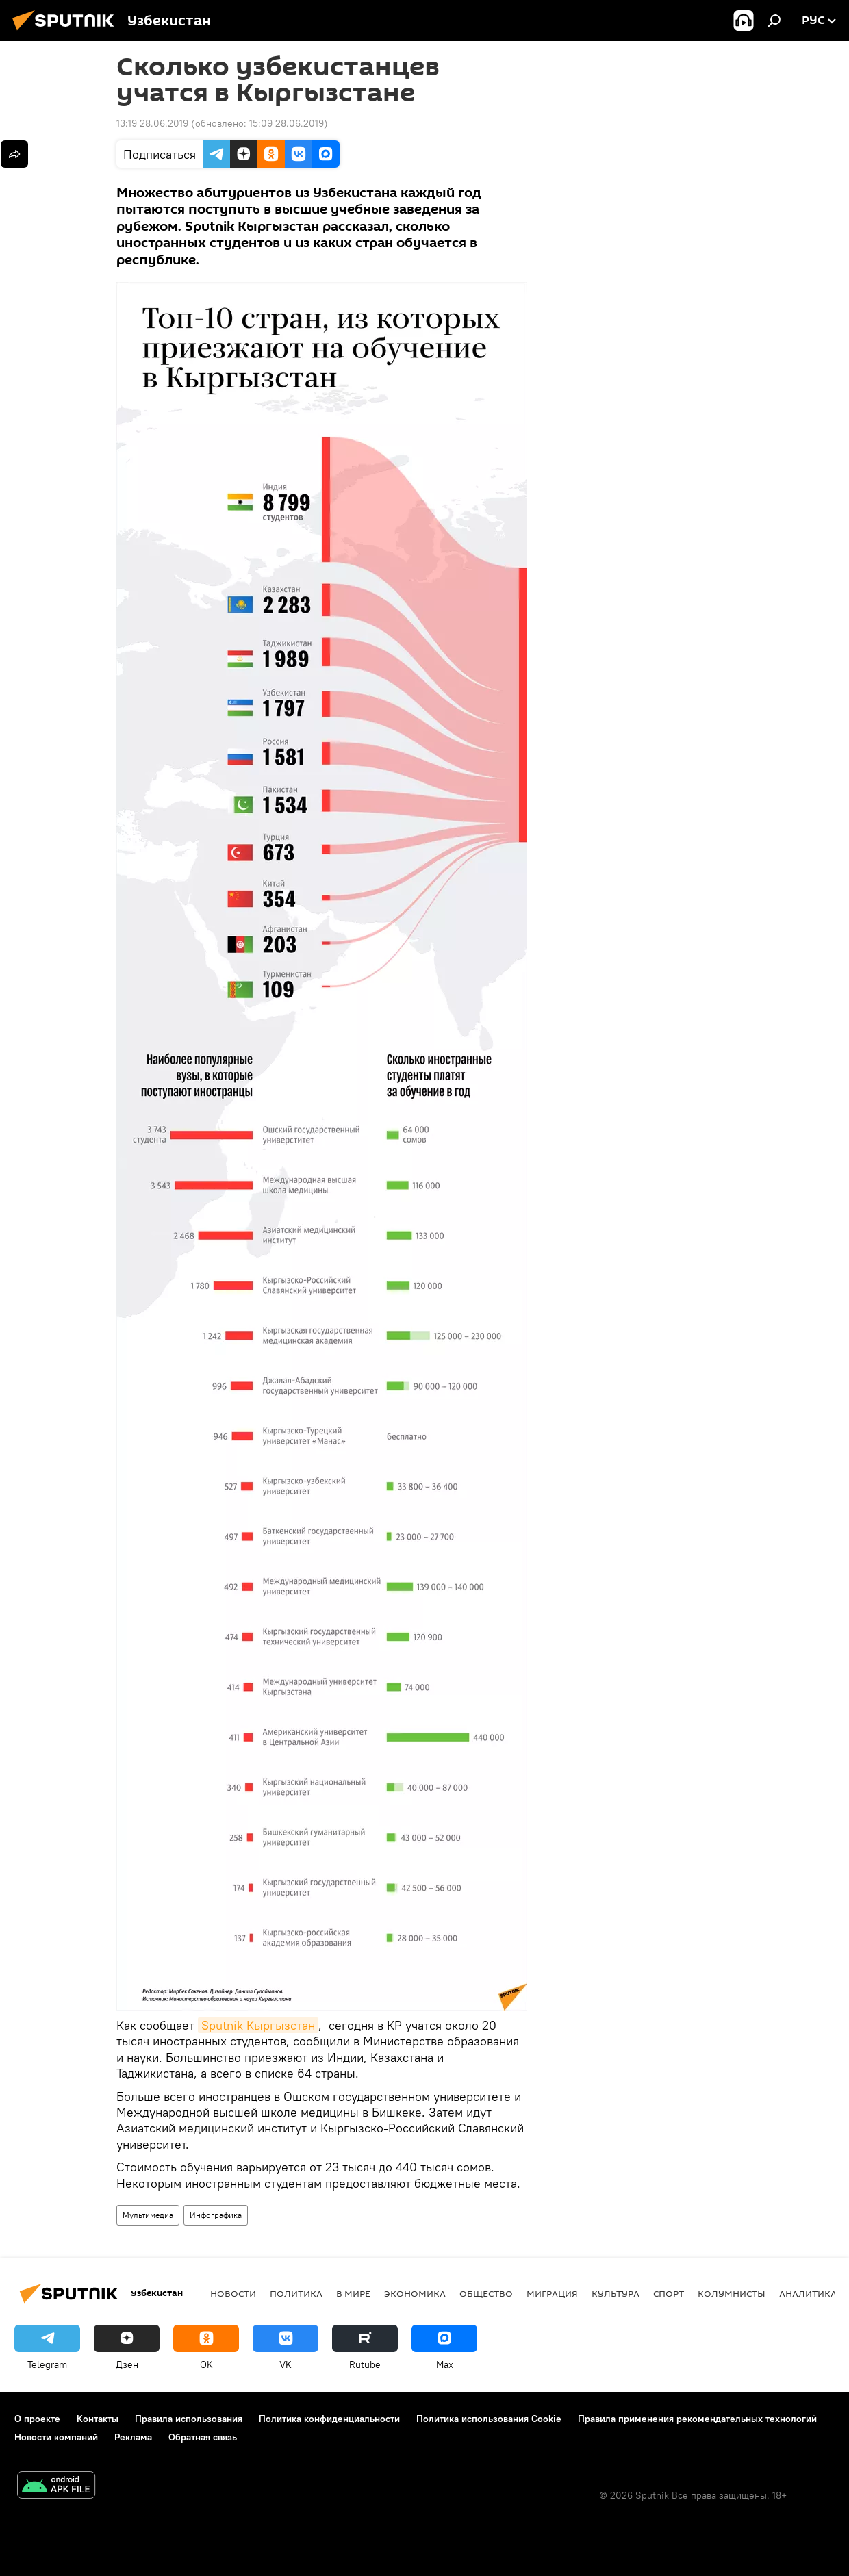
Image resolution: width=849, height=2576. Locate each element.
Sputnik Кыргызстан (258, 2025)
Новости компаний (56, 2437)
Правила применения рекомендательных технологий (697, 2418)
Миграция (552, 2293)
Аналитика (808, 2293)
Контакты (97, 2418)
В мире (353, 2293)
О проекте (37, 2418)
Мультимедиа (148, 2215)
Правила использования (188, 2418)
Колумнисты (731, 2293)
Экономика (415, 2293)
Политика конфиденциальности (329, 2418)
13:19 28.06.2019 (152, 123)
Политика (296, 2293)
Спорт (668, 2293)
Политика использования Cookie (488, 2418)
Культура (615, 2293)
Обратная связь (202, 2437)
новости (233, 2293)
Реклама (133, 2437)
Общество (486, 2293)
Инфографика (216, 2215)
